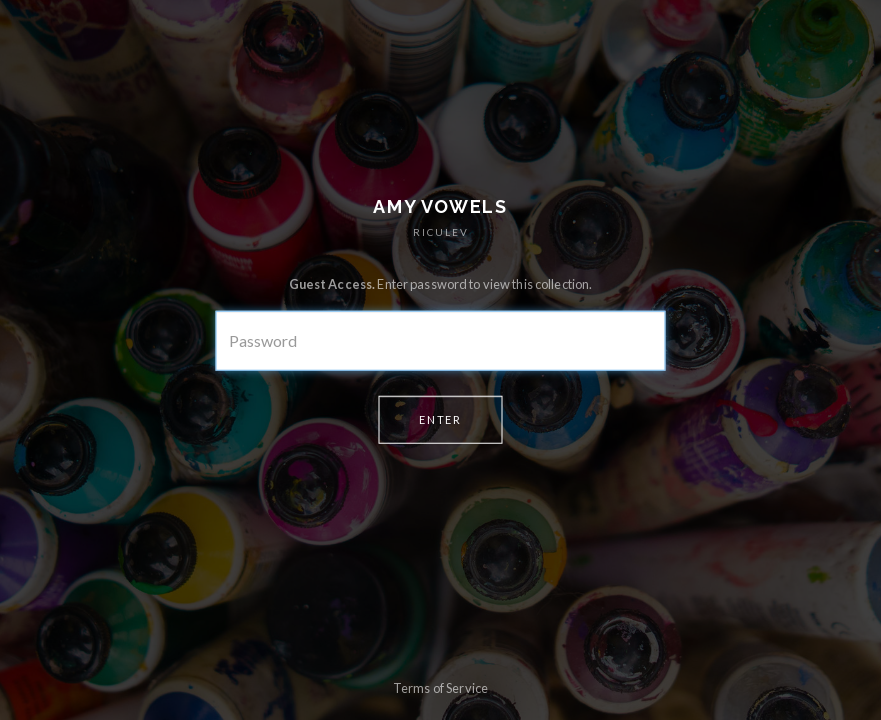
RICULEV (441, 232)
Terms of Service (440, 688)
